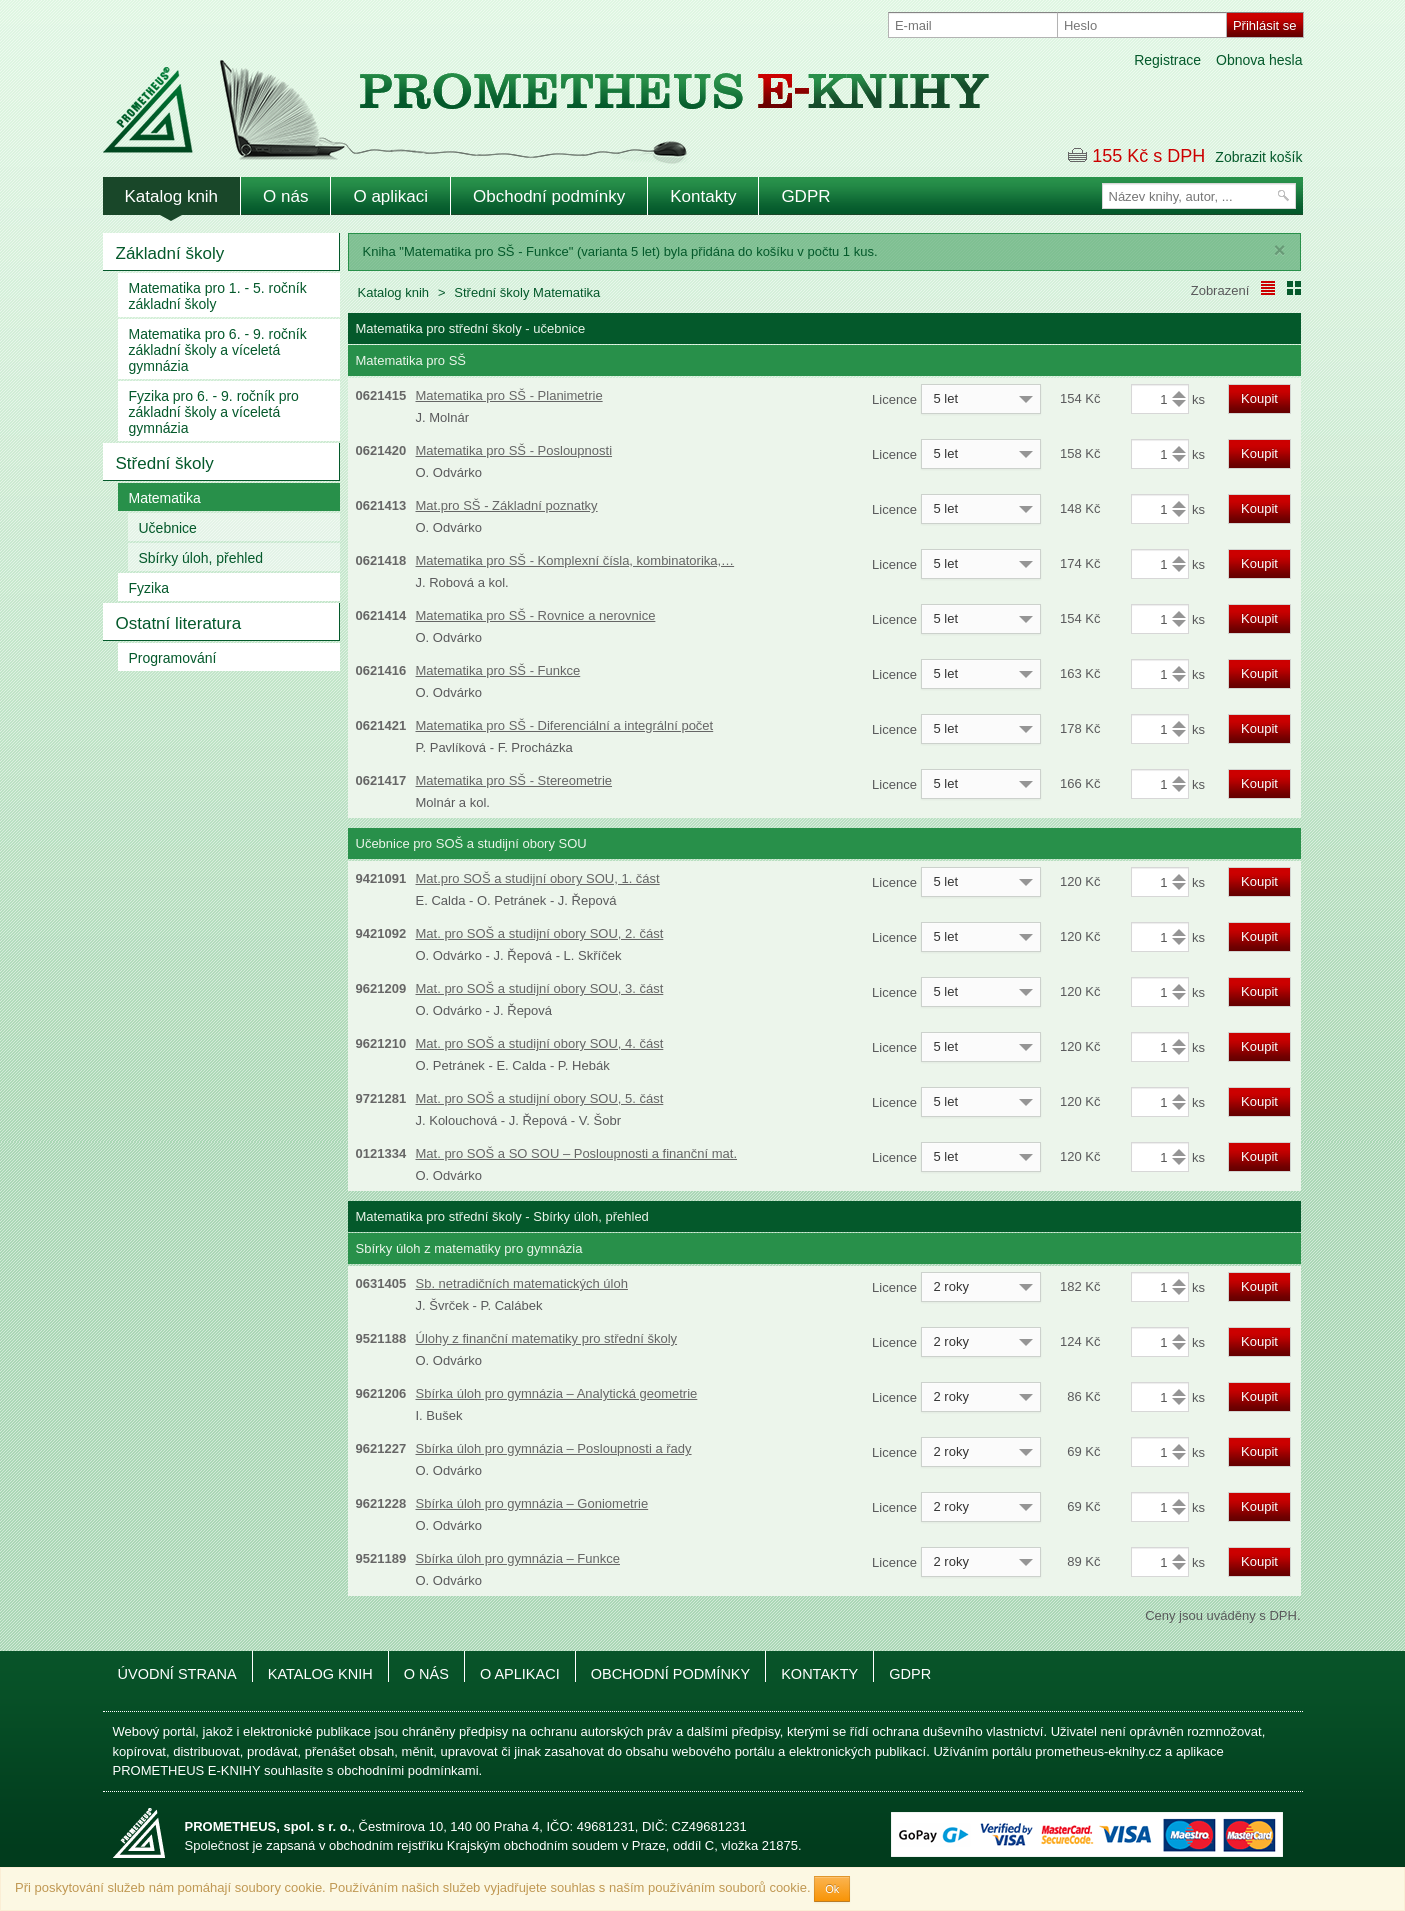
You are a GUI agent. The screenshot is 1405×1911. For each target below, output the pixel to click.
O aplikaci (390, 196)
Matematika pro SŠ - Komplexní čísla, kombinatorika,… (575, 560)
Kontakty (703, 196)
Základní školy (170, 253)
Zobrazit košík (1258, 157)
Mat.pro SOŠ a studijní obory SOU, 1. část (538, 878)
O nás (285, 196)
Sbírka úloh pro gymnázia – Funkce (518, 1558)
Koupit (1259, 398)
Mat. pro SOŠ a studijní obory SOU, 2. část (540, 933)
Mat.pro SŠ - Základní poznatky (507, 505)
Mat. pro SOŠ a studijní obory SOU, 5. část (540, 1098)
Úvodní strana (177, 1674)
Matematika (165, 498)
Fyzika (149, 588)
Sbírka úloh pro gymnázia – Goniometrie (532, 1503)
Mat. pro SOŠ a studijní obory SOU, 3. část (540, 988)
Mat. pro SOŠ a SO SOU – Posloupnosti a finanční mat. (577, 1153)
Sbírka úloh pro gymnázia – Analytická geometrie (557, 1393)
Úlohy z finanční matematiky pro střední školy (547, 1338)
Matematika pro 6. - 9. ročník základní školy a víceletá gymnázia (218, 350)
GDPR (805, 196)
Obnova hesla (1259, 60)
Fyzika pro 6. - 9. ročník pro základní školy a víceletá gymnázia (214, 412)
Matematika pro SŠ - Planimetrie (509, 395)
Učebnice (168, 528)
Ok (832, 1889)
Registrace (1167, 60)
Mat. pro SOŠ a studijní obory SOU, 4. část (540, 1043)
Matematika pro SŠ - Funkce (498, 670)
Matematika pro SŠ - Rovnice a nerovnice (536, 615)
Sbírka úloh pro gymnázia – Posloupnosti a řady (554, 1448)
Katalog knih (172, 196)
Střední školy (165, 463)
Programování (173, 658)
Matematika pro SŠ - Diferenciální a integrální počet (565, 725)
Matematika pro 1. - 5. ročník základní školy (218, 296)
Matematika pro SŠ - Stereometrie (514, 780)
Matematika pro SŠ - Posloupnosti (514, 450)
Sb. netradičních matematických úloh (522, 1283)
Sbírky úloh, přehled (201, 558)
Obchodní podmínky (549, 196)
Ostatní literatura (179, 623)
